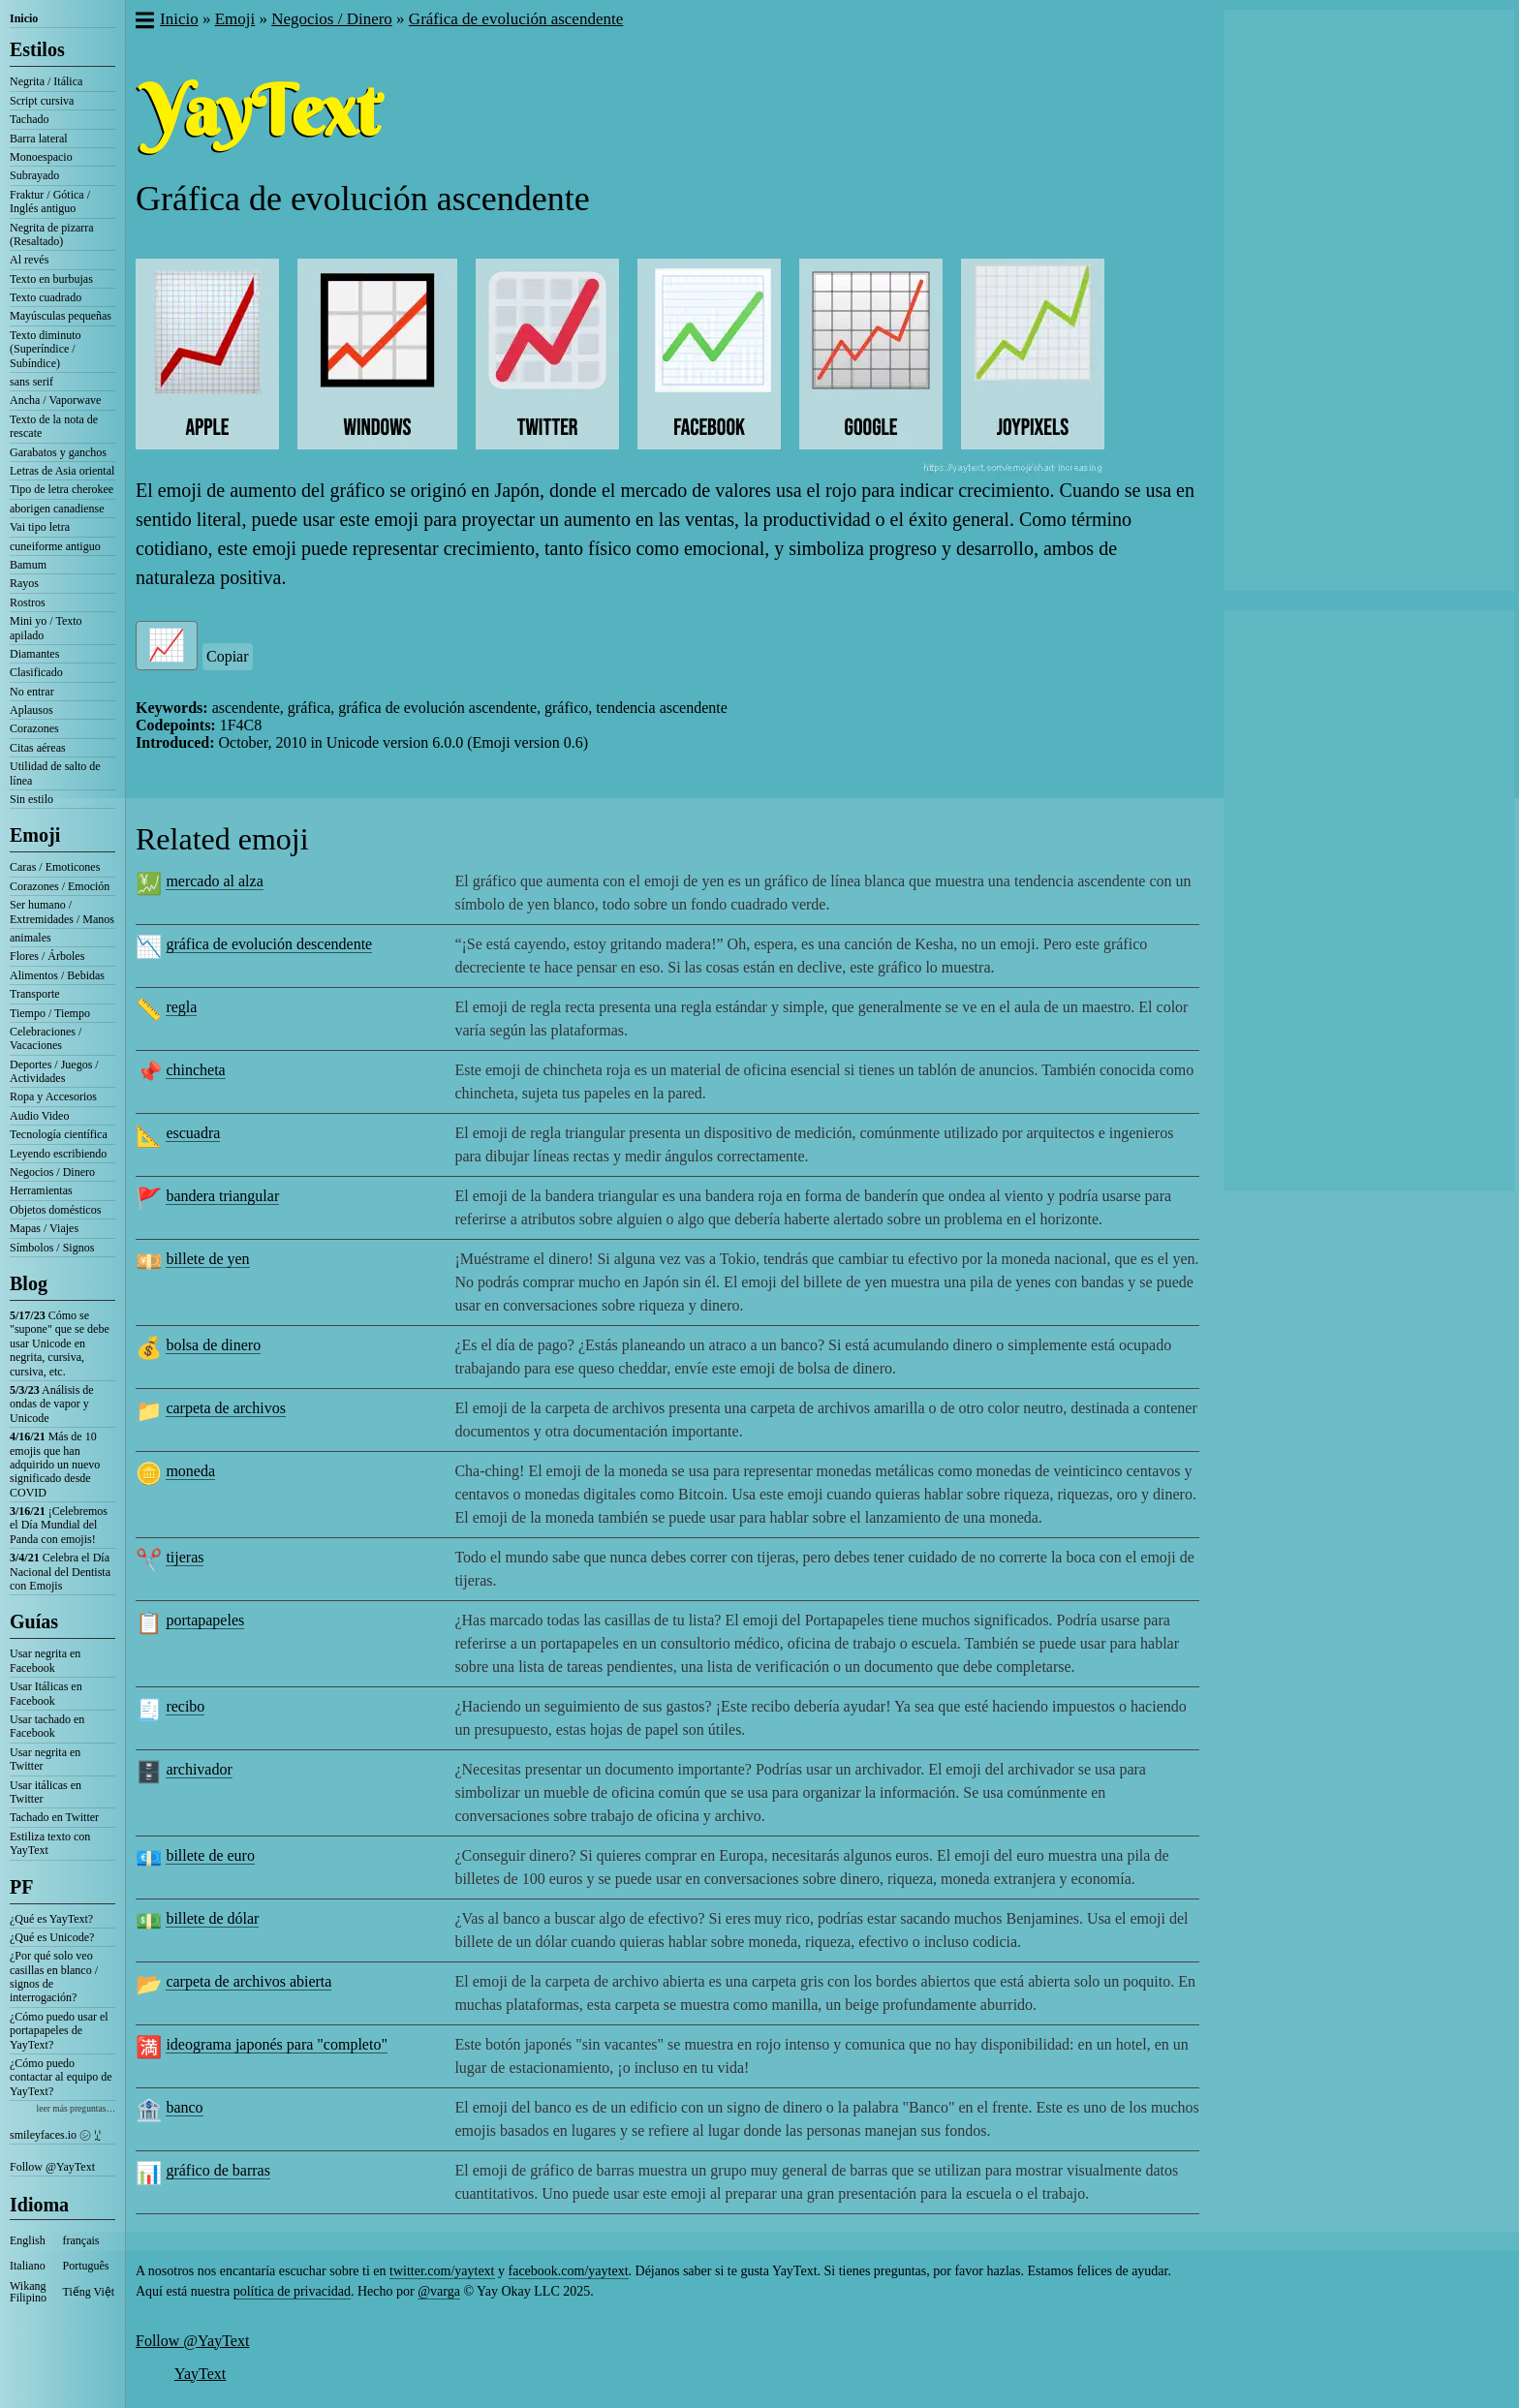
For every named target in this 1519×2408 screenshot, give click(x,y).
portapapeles (205, 1620)
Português (86, 2265)
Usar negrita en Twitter (45, 1759)
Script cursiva (42, 101)
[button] (144, 22)
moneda (190, 1471)
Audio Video (39, 1116)
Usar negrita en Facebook (45, 1660)
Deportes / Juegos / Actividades (54, 1071)
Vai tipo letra (40, 527)
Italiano (28, 2265)
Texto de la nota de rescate (54, 426)
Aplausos (31, 710)
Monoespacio (41, 157)
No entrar (32, 691)
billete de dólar (212, 1918)
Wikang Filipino (28, 2291)
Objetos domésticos (55, 1210)
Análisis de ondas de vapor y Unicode (52, 1404)
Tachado (29, 119)
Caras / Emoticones (55, 867)
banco (184, 2107)
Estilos (37, 49)
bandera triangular (222, 1196)
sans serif (31, 381)
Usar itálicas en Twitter (45, 1792)
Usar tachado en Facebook (47, 1726)
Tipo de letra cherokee (61, 489)
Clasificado (36, 672)
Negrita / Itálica (46, 81)
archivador (199, 1769)
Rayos (24, 583)
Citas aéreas (38, 748)
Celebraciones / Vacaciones (45, 1038)
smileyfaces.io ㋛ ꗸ (55, 2135)
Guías (34, 1621)
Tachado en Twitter (54, 1817)
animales (30, 937)
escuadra (193, 1133)
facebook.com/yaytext (569, 2271)
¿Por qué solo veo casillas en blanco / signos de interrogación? (54, 1976)
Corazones (34, 728)
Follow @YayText (52, 2167)
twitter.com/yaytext (441, 2271)
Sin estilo (31, 799)
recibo (185, 1706)
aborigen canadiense (57, 508)
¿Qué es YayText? (51, 1919)
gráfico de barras (218, 2170)
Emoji (35, 835)
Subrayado (34, 175)
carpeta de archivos (225, 1408)
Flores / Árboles (47, 956)
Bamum (28, 564)
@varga (439, 2291)
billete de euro (210, 1855)
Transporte (35, 994)
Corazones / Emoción (59, 886)
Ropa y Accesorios (53, 1096)
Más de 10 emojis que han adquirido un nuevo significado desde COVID (55, 1464)
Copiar (227, 656)
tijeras (184, 1557)
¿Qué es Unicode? (52, 1937)
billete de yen (207, 1258)
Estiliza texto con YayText (50, 1843)
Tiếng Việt (89, 2292)
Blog (28, 1283)
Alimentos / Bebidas (57, 975)
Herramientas (41, 1190)
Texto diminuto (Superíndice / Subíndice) (45, 349)
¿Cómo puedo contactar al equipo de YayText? (61, 2077)
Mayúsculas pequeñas (60, 316)
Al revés (29, 259)
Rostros (28, 602)
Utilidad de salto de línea (55, 773)
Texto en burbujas (51, 279)
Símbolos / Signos (52, 1247)
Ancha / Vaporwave (55, 400)
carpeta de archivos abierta (248, 1981)
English (28, 2240)
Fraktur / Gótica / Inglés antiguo (50, 201)
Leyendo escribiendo (58, 1153)
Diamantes (34, 654)
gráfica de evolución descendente (269, 944)
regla (181, 1007)
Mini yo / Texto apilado (46, 627)
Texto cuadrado (45, 297)
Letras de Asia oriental (62, 471)
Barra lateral (39, 138)
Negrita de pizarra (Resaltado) (52, 234)
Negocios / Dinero (52, 1172)
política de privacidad (292, 2291)
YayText (200, 2373)
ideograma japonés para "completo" (277, 2044)
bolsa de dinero (213, 1345)
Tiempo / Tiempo (50, 1013)
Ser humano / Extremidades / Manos (62, 911)
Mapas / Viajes (44, 1228)
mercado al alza (214, 881)
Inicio (24, 18)
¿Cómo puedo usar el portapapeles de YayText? (59, 2031)
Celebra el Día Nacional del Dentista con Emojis (60, 1571)
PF (21, 1887)
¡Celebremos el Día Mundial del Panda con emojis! (59, 1525)
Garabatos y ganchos (58, 452)
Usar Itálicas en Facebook (46, 1693)
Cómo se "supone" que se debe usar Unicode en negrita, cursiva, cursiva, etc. (59, 1343)
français (81, 2240)
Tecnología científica (59, 1134)
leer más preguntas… (75, 2108)
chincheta (195, 1070)
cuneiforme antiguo (55, 546)
